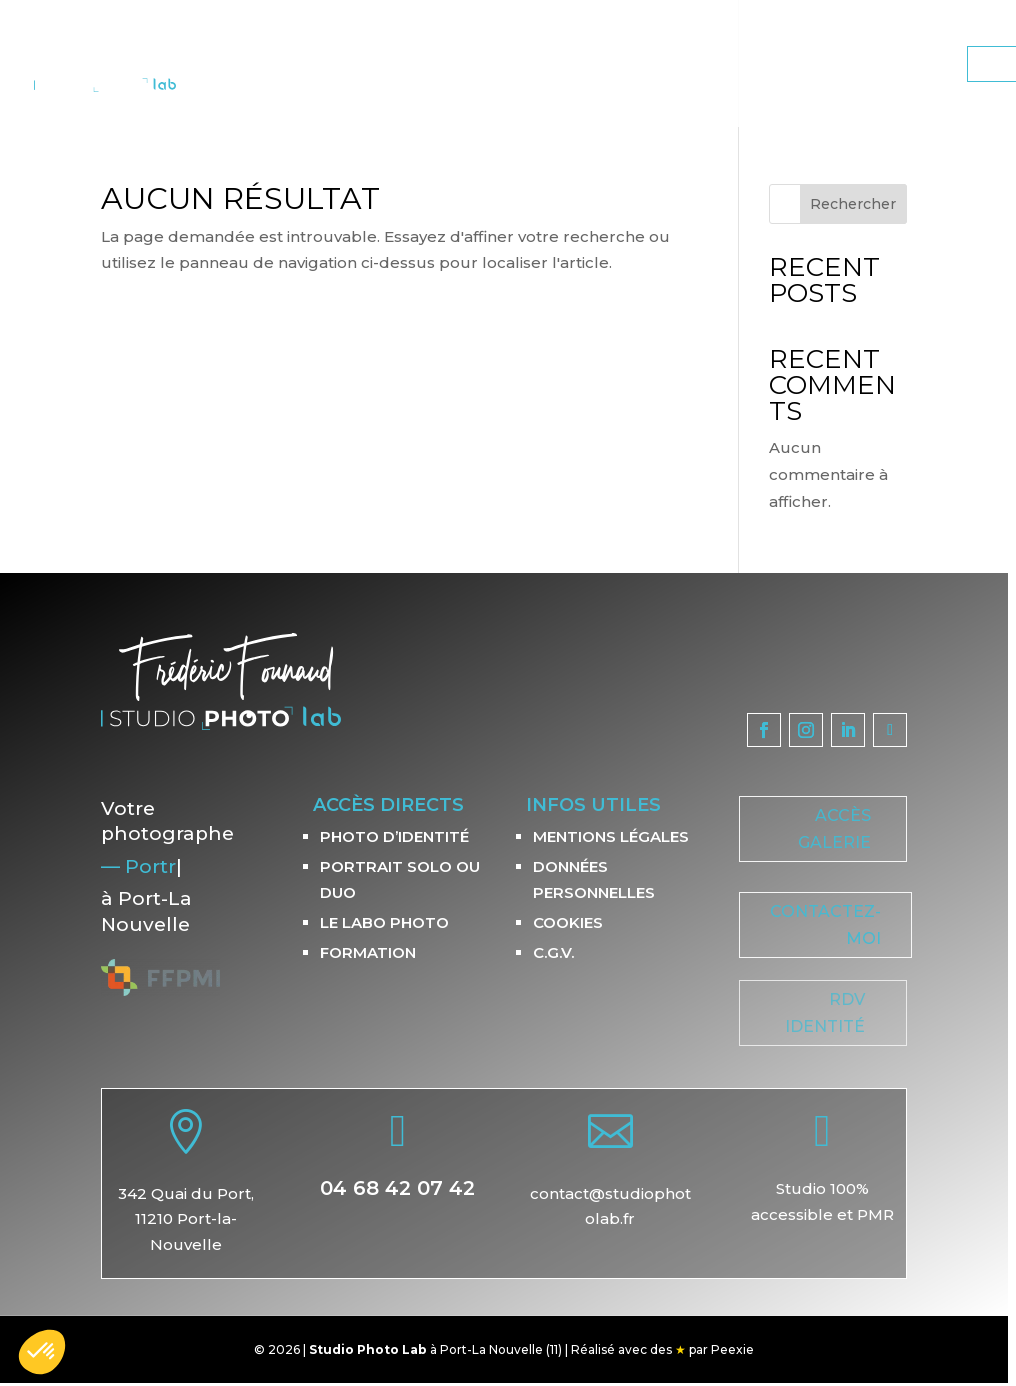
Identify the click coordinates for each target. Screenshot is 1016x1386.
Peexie (732, 1349)
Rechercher (853, 204)
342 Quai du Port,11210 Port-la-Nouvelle (186, 1219)
